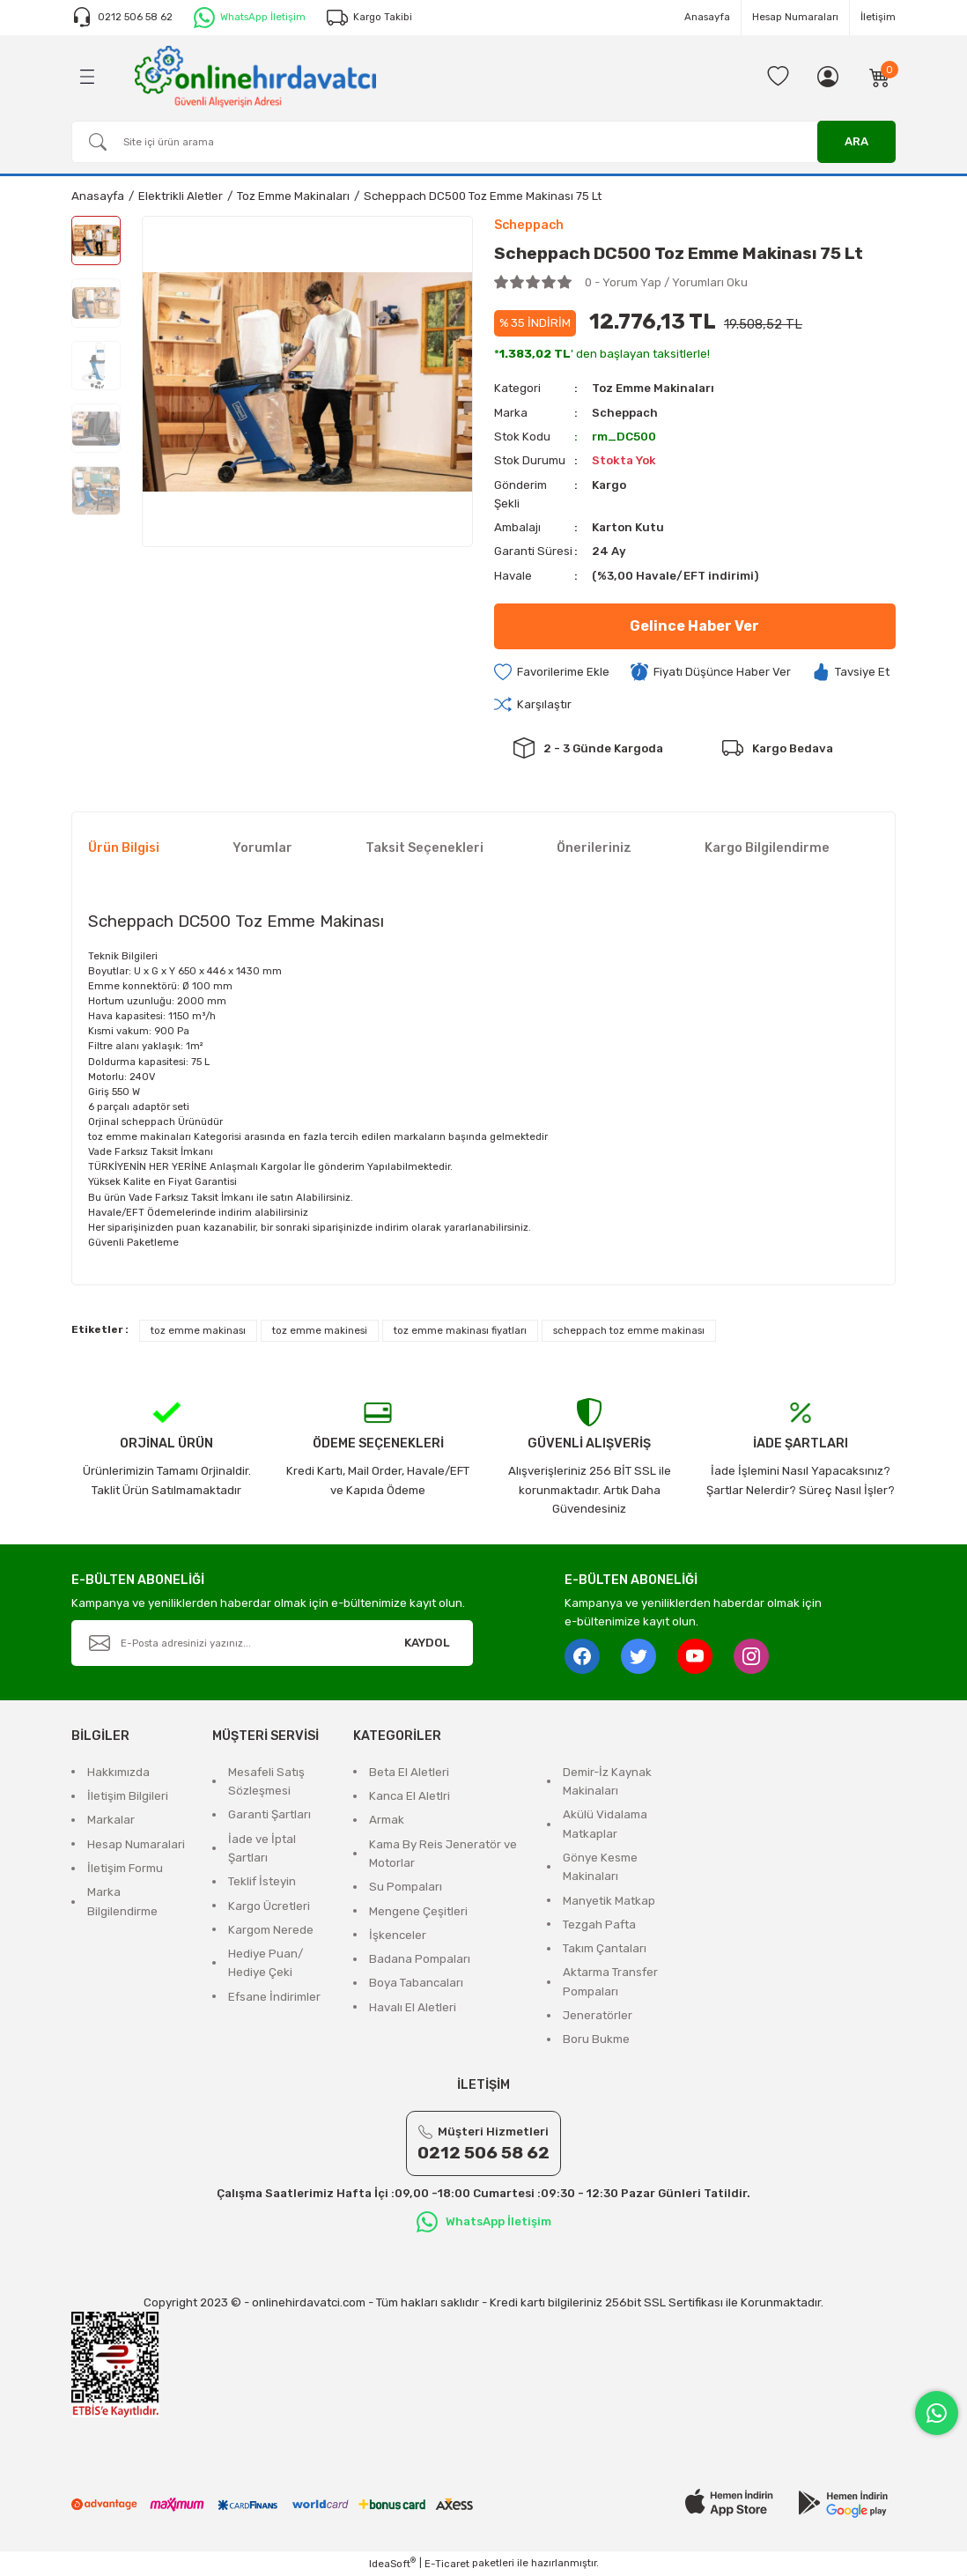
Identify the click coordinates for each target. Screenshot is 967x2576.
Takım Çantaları (604, 1948)
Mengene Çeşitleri (418, 1911)
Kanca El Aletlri (409, 1795)
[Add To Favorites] (551, 672)
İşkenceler (397, 1935)
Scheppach (625, 412)
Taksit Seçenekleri (424, 847)
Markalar (111, 1820)
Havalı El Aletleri (412, 2007)
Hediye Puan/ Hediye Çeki (265, 1963)
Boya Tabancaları (416, 1983)
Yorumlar (262, 847)
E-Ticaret (446, 2563)
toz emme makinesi (319, 1330)
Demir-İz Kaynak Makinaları (607, 1781)
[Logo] (255, 76)
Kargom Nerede (271, 1929)
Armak (386, 1820)
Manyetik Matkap (609, 1900)
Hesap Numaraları (795, 17)
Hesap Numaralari (136, 1844)
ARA (856, 141)
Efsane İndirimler (274, 1996)
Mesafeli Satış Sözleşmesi (266, 1781)
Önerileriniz (594, 847)
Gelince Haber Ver (694, 626)
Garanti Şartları (269, 1815)
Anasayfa (707, 17)
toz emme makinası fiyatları (460, 1330)
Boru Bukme (596, 2040)
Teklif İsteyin (262, 1881)
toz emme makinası (198, 1330)
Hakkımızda (118, 1772)
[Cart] (880, 76)
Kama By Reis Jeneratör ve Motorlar (443, 1853)
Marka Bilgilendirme (122, 1901)
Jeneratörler (597, 2015)
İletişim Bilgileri (127, 1795)
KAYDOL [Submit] (427, 1643)
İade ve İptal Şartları (262, 1848)
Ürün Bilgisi (123, 847)
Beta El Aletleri (409, 1772)
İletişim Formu (125, 1868)
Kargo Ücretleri (269, 1906)
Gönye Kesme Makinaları (600, 1867)
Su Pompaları (405, 1886)
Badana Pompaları (419, 1958)
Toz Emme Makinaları (653, 388)
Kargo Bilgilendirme (767, 847)
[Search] (483, 142)
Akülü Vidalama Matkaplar (605, 1824)
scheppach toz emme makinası (629, 1330)
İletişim (878, 17)
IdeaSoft (392, 2563)
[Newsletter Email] (272, 1643)
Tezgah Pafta (599, 1924)
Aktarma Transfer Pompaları (610, 1982)
